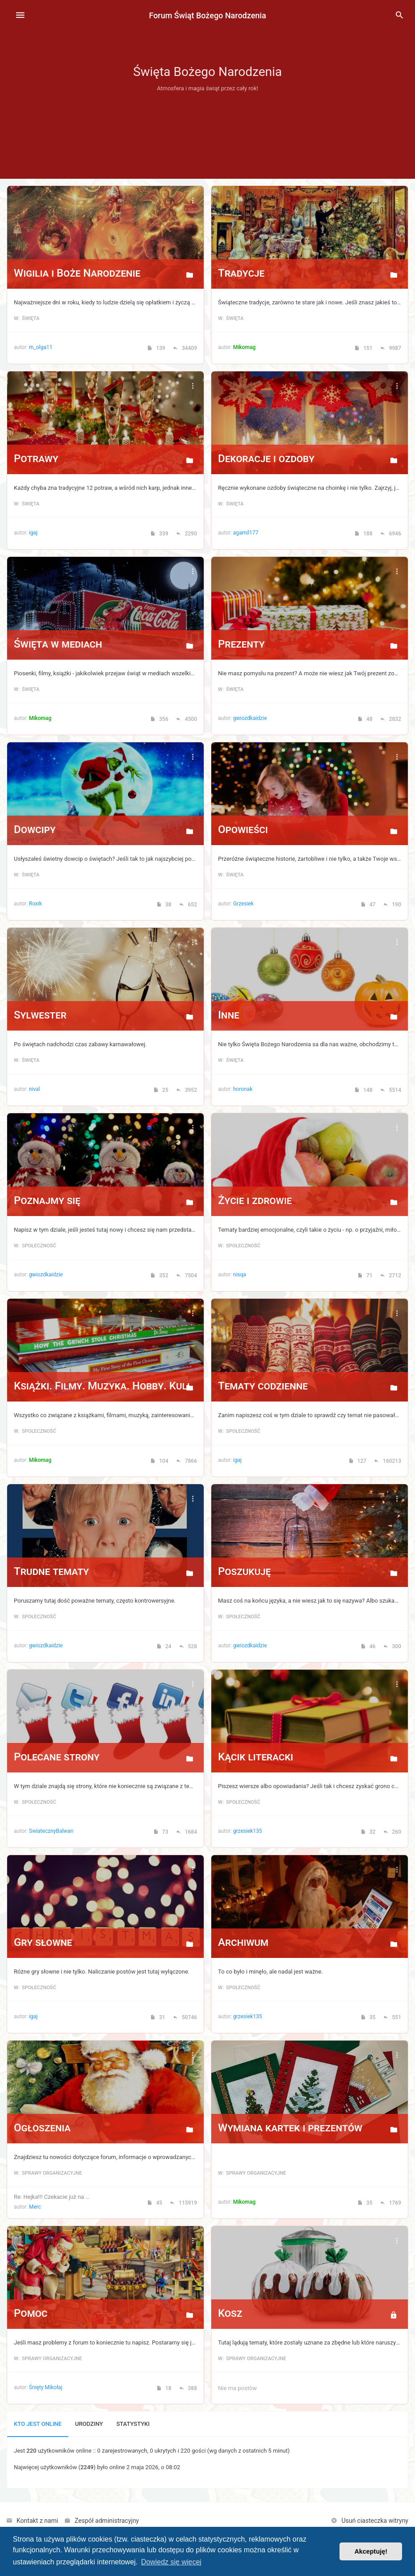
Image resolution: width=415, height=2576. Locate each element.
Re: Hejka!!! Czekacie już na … (51, 2196)
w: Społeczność (35, 1246)
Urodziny (89, 2423)
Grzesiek (243, 904)
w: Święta (26, 318)
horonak (242, 1089)
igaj (33, 533)
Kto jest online (38, 2423)
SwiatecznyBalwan (51, 1831)
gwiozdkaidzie (250, 718)
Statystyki (133, 2423)
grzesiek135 (247, 1831)
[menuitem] (399, 15)
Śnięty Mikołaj (46, 2387)
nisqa (239, 1274)
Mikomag (244, 347)
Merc (35, 2207)
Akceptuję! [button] (370, 2551)
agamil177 (245, 533)
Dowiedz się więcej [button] (171, 2562)
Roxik (35, 904)
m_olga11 (40, 347)
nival (34, 1089)
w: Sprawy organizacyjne (48, 2173)
